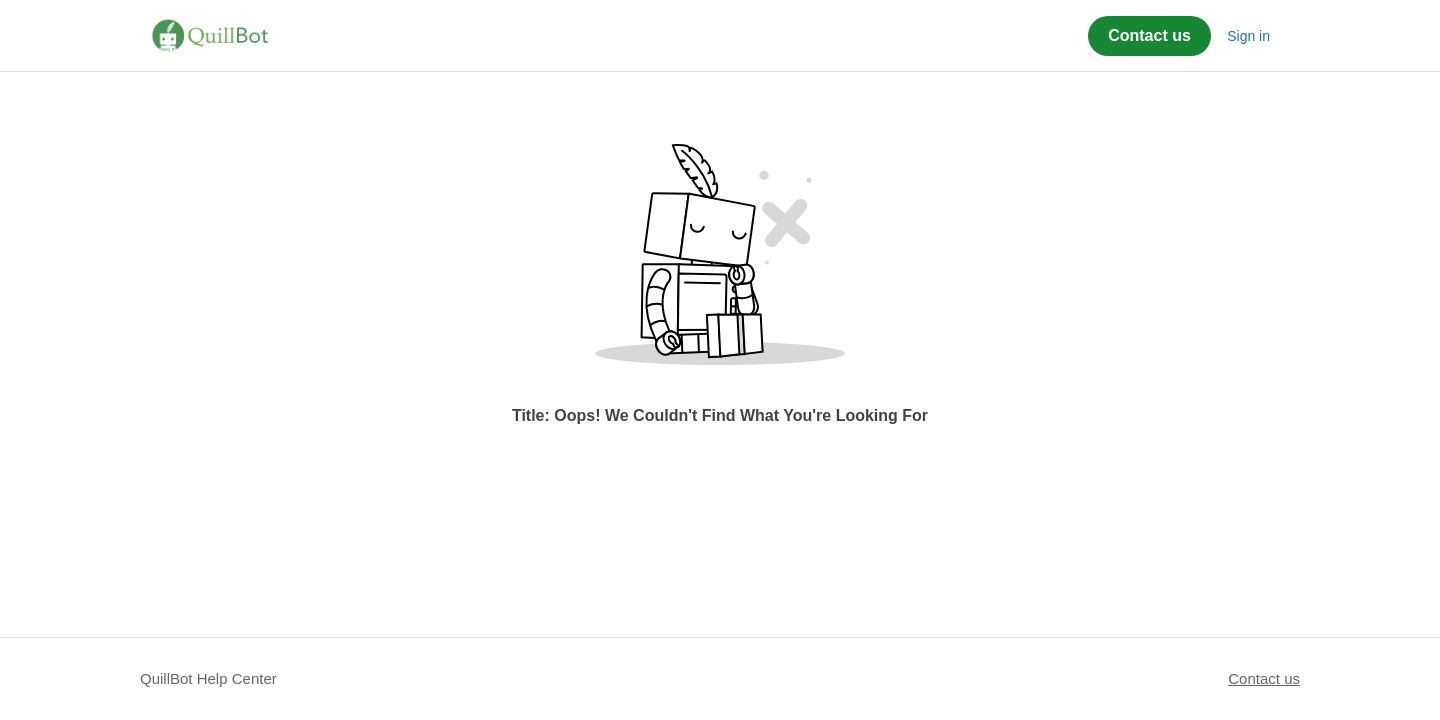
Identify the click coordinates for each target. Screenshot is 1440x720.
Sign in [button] (1248, 36)
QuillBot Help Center (208, 678)
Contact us (1149, 35)
